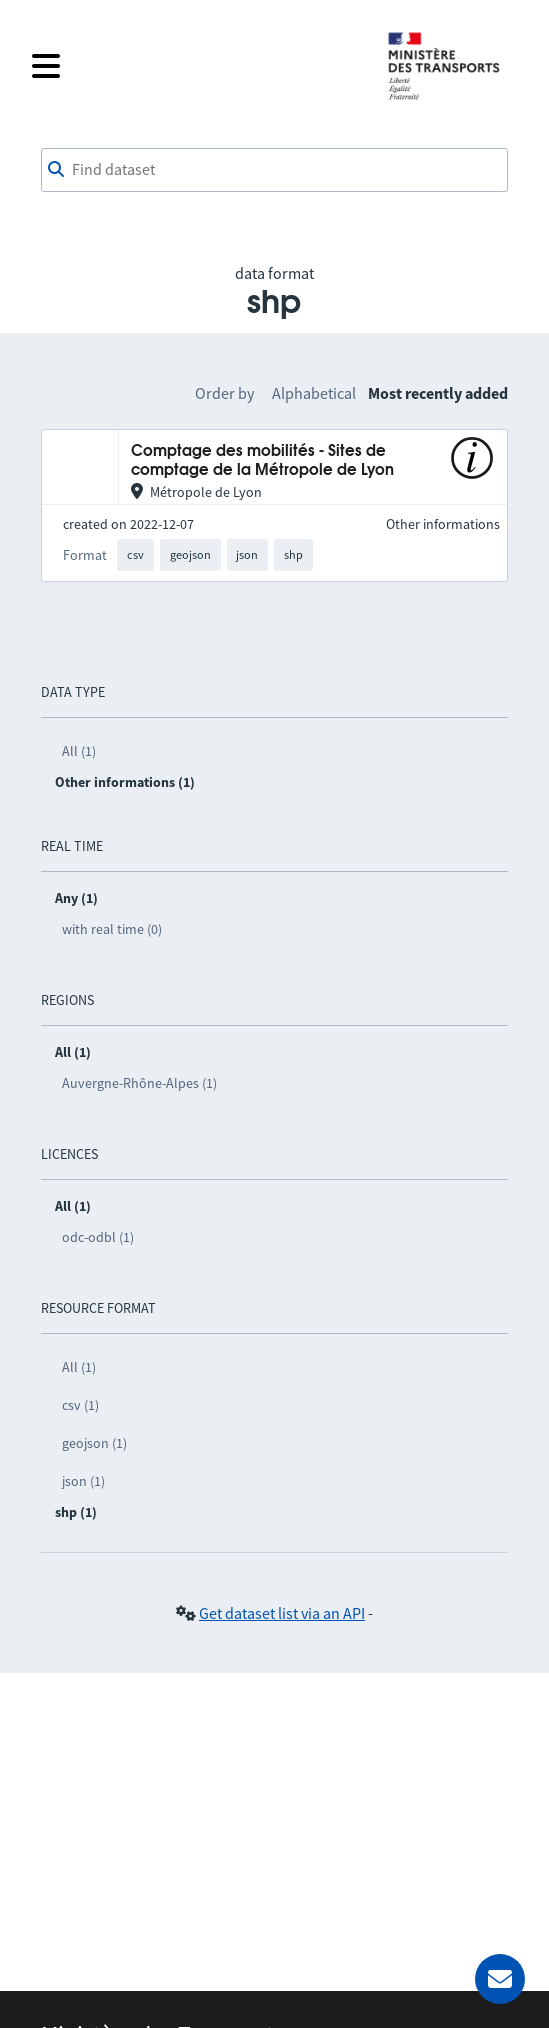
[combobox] (274, 170)
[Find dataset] (274, 170)
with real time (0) (112, 929)
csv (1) (80, 1405)
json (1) (83, 1481)
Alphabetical (314, 393)
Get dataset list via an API (282, 1613)
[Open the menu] (196, 66)
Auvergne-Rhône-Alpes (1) (139, 1083)
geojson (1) (94, 1443)
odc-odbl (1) (98, 1237)
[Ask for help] (500, 1979)
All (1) (79, 751)
